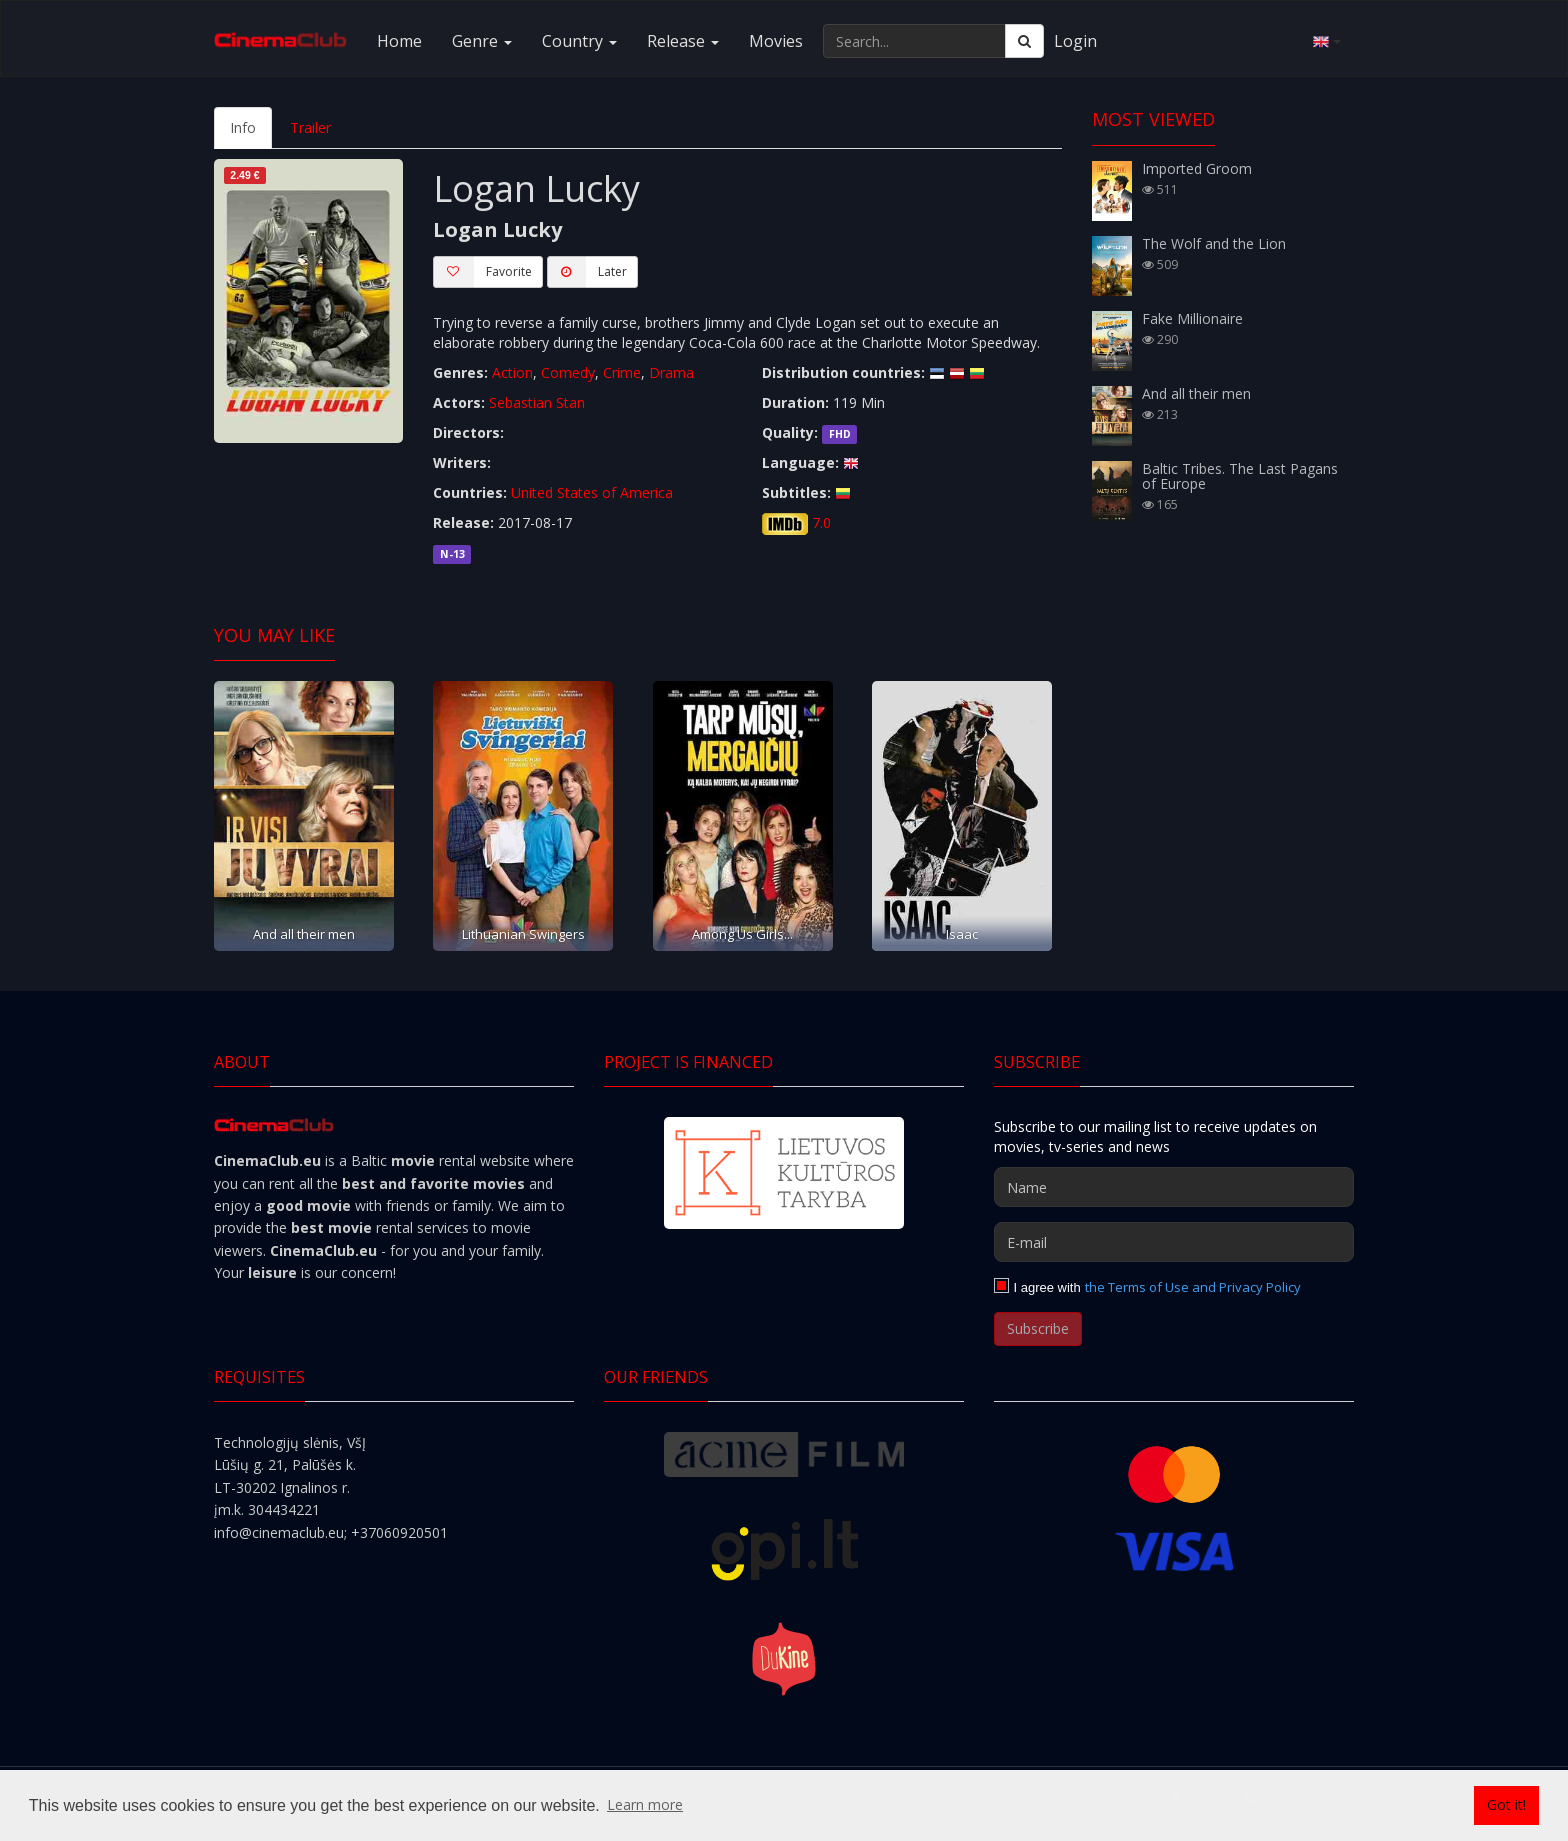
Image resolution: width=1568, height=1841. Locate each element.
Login (1075, 41)
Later (587, 272)
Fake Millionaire (1192, 318)
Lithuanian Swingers (523, 934)
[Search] (1024, 41)
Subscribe (1038, 1328)
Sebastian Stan (537, 402)
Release (683, 41)
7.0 (821, 522)
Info (243, 127)
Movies (776, 41)
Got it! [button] (1506, 1804)
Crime (622, 372)
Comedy (568, 372)
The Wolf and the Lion (1214, 243)
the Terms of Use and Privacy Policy (1193, 1287)
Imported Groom (1197, 168)
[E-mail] (1174, 1242)
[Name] (1174, 1187)
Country (579, 41)
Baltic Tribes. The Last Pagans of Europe (1240, 476)
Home (399, 41)
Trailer (310, 127)
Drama (671, 372)
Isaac (962, 934)
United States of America (592, 492)
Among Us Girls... (742, 934)
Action (512, 372)
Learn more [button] (645, 1804)
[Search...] (914, 41)
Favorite (482, 272)
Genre (482, 41)
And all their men (304, 934)
